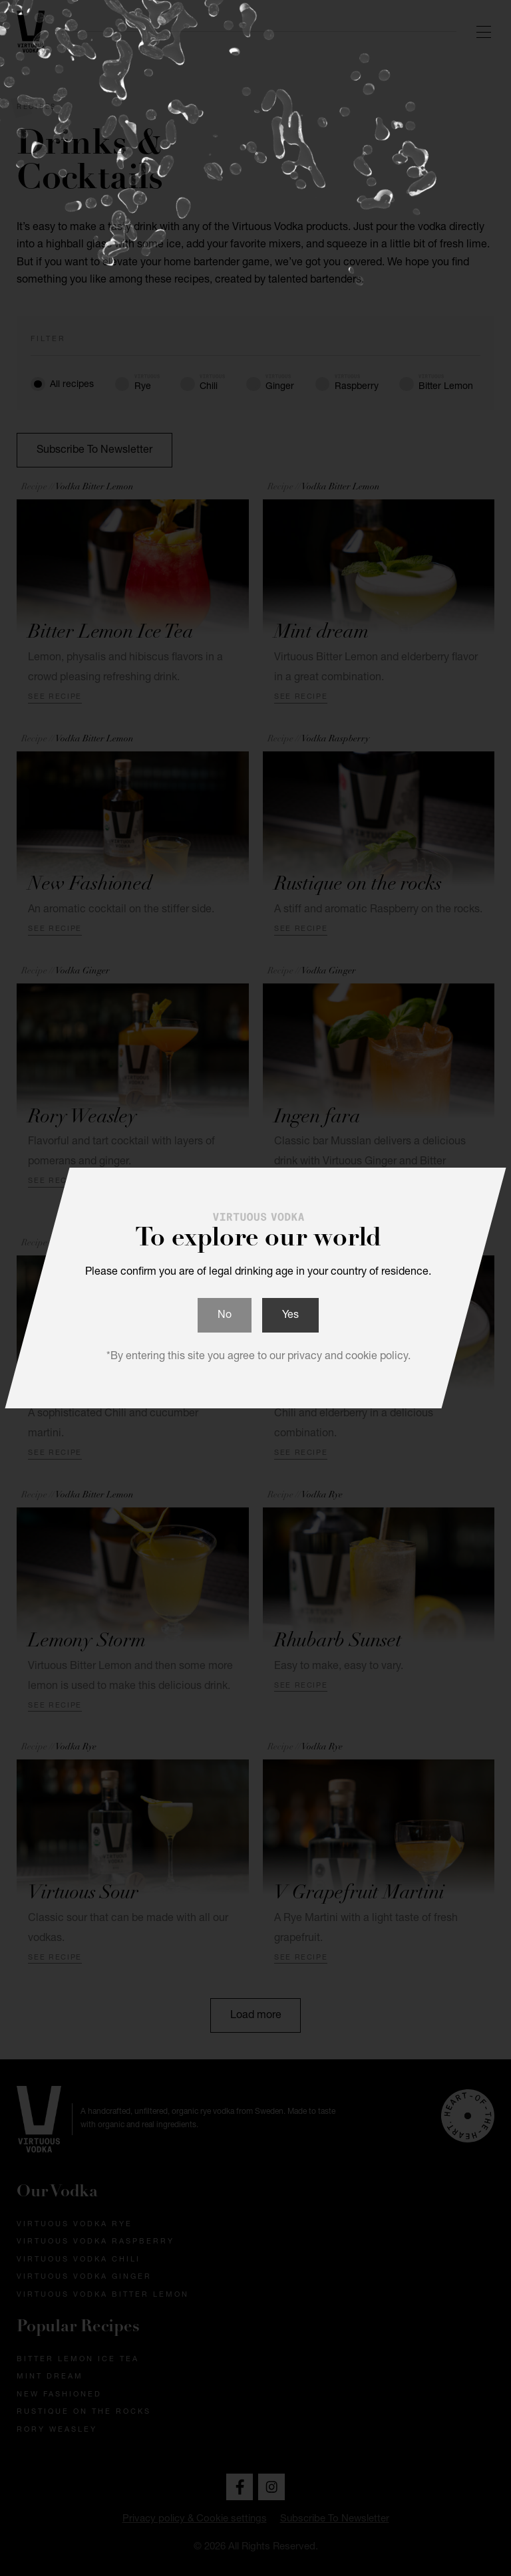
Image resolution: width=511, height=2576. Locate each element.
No (225, 1316)
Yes (290, 1316)
